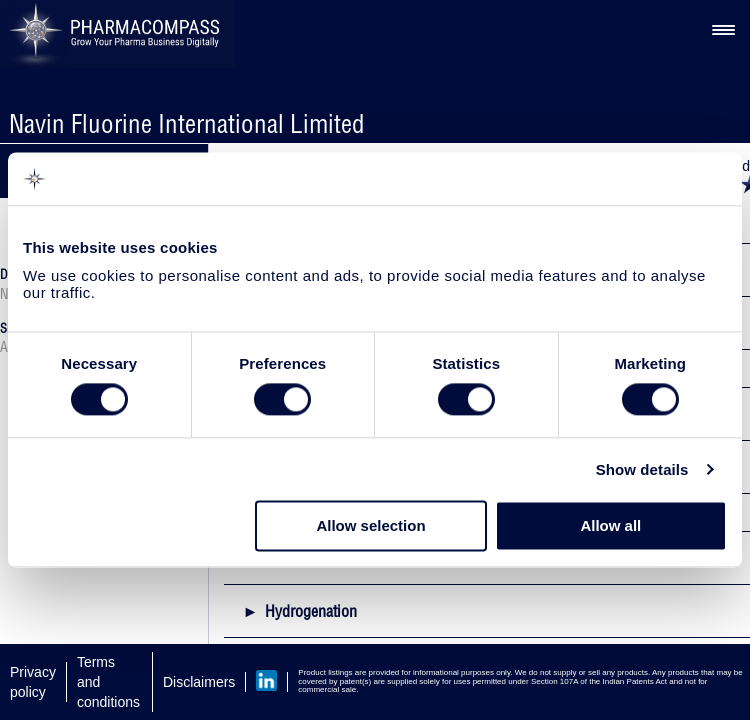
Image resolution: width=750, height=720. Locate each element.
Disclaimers (199, 682)
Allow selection (370, 526)
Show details (642, 469)
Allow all (610, 526)
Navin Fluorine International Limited (187, 123)
